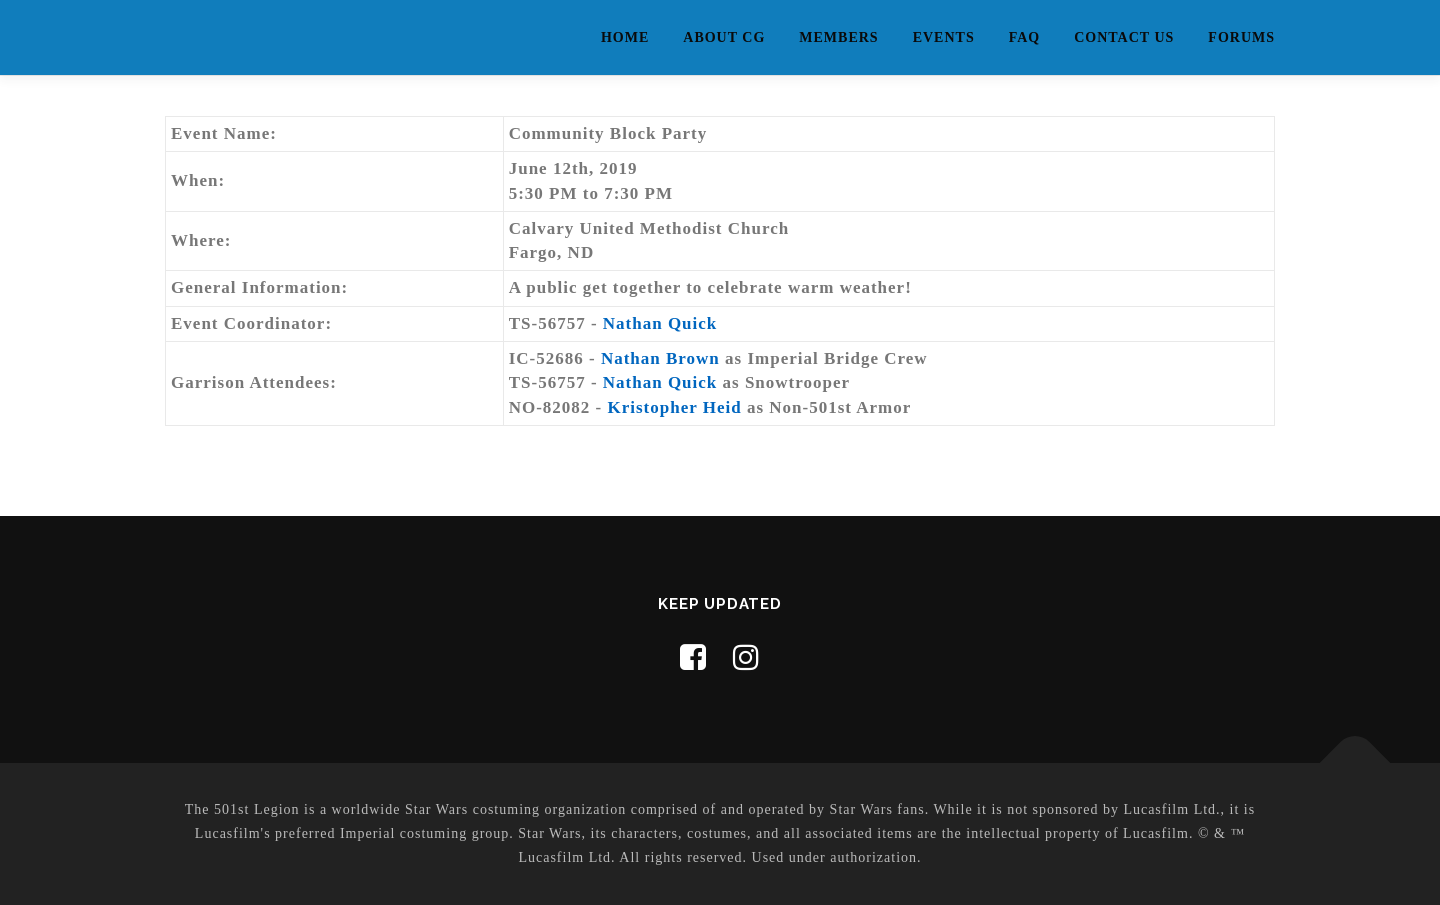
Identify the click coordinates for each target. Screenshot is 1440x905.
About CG (724, 37)
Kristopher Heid (675, 407)
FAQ (1025, 37)
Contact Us (1124, 37)
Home (625, 37)
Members (838, 37)
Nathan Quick (660, 323)
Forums (1241, 37)
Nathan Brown (660, 358)
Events (944, 37)
